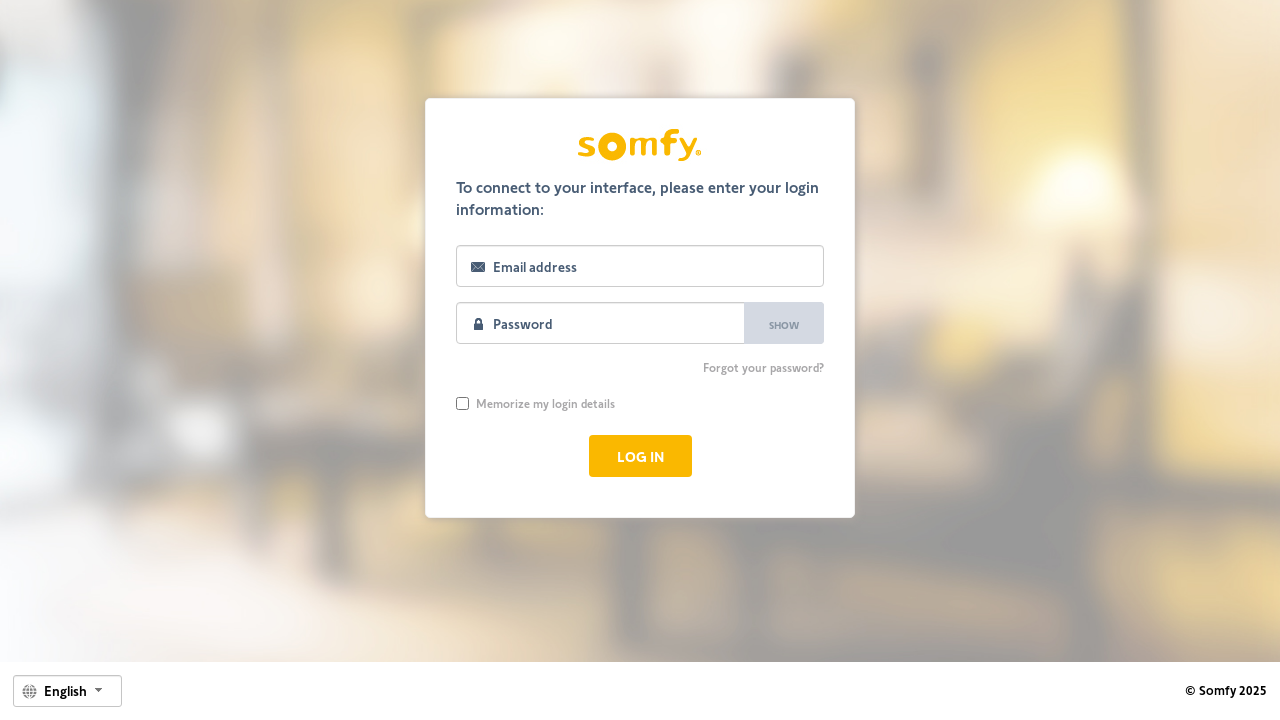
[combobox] (67, 691)
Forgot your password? (763, 367)
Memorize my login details (535, 403)
